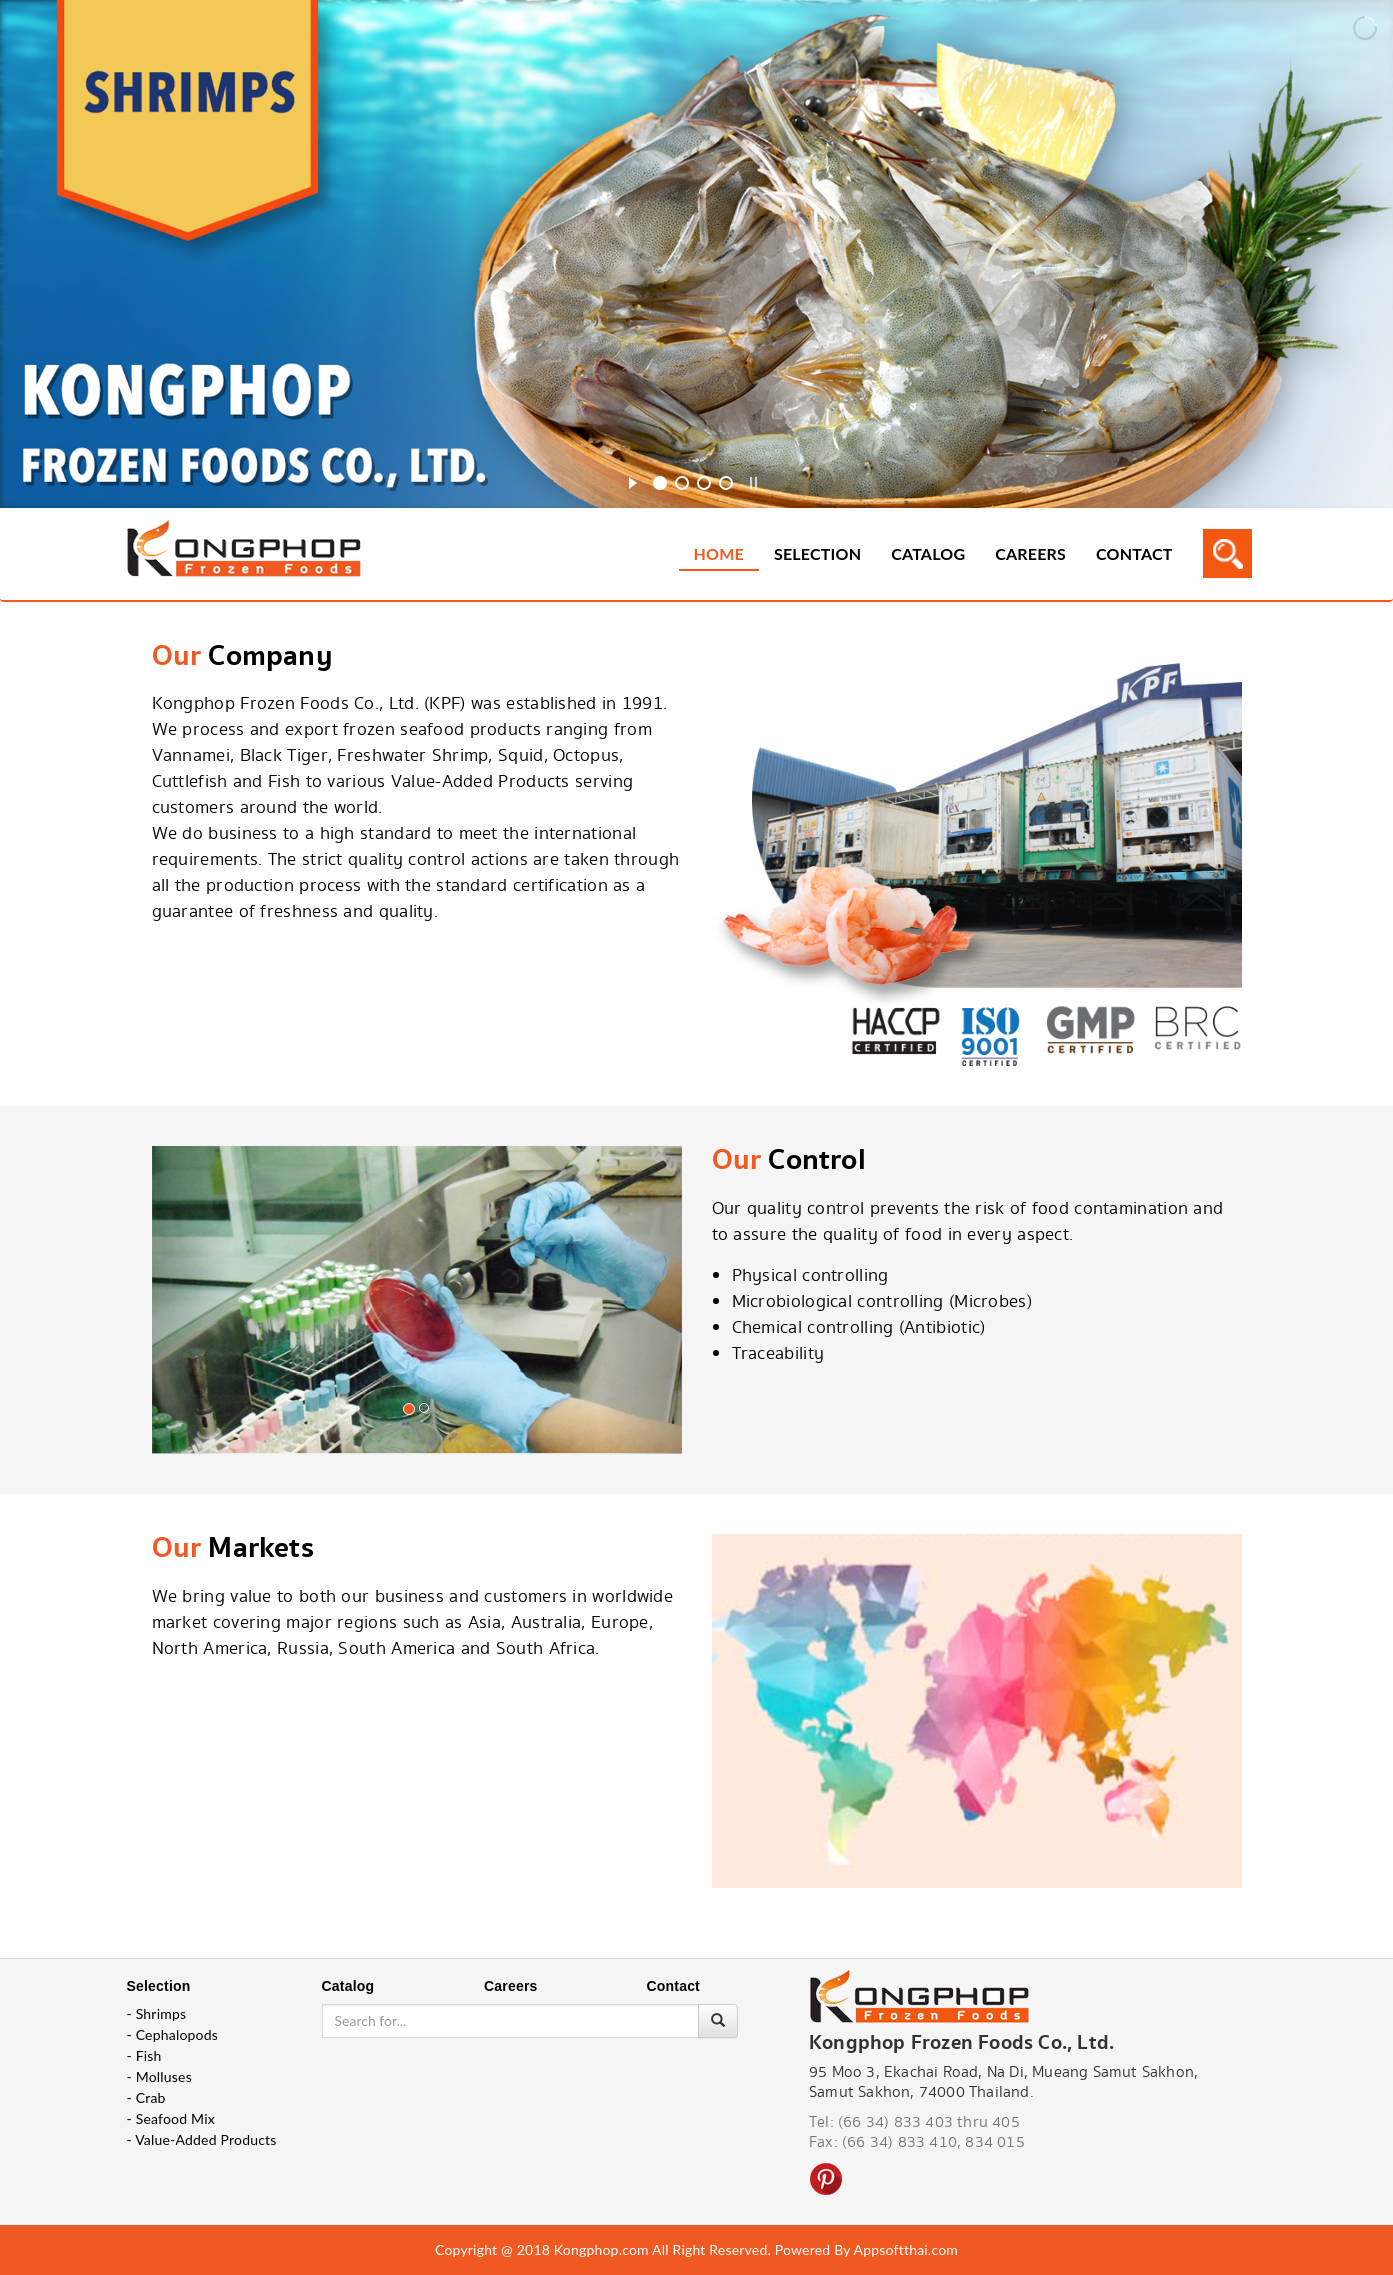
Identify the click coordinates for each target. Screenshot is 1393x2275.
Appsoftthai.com (906, 2249)
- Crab (146, 2097)
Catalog (928, 553)
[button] (192, 1336)
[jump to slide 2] (682, 483)
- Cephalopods (173, 2034)
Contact (1134, 553)
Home (719, 553)
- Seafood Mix (171, 2118)
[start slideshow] (632, 480)
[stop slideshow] (753, 480)
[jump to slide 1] (660, 483)
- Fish (144, 2055)
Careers (1030, 553)
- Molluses (159, 2076)
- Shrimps (157, 2013)
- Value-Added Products (202, 2139)
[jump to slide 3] (704, 483)
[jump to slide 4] (726, 483)
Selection (817, 553)
